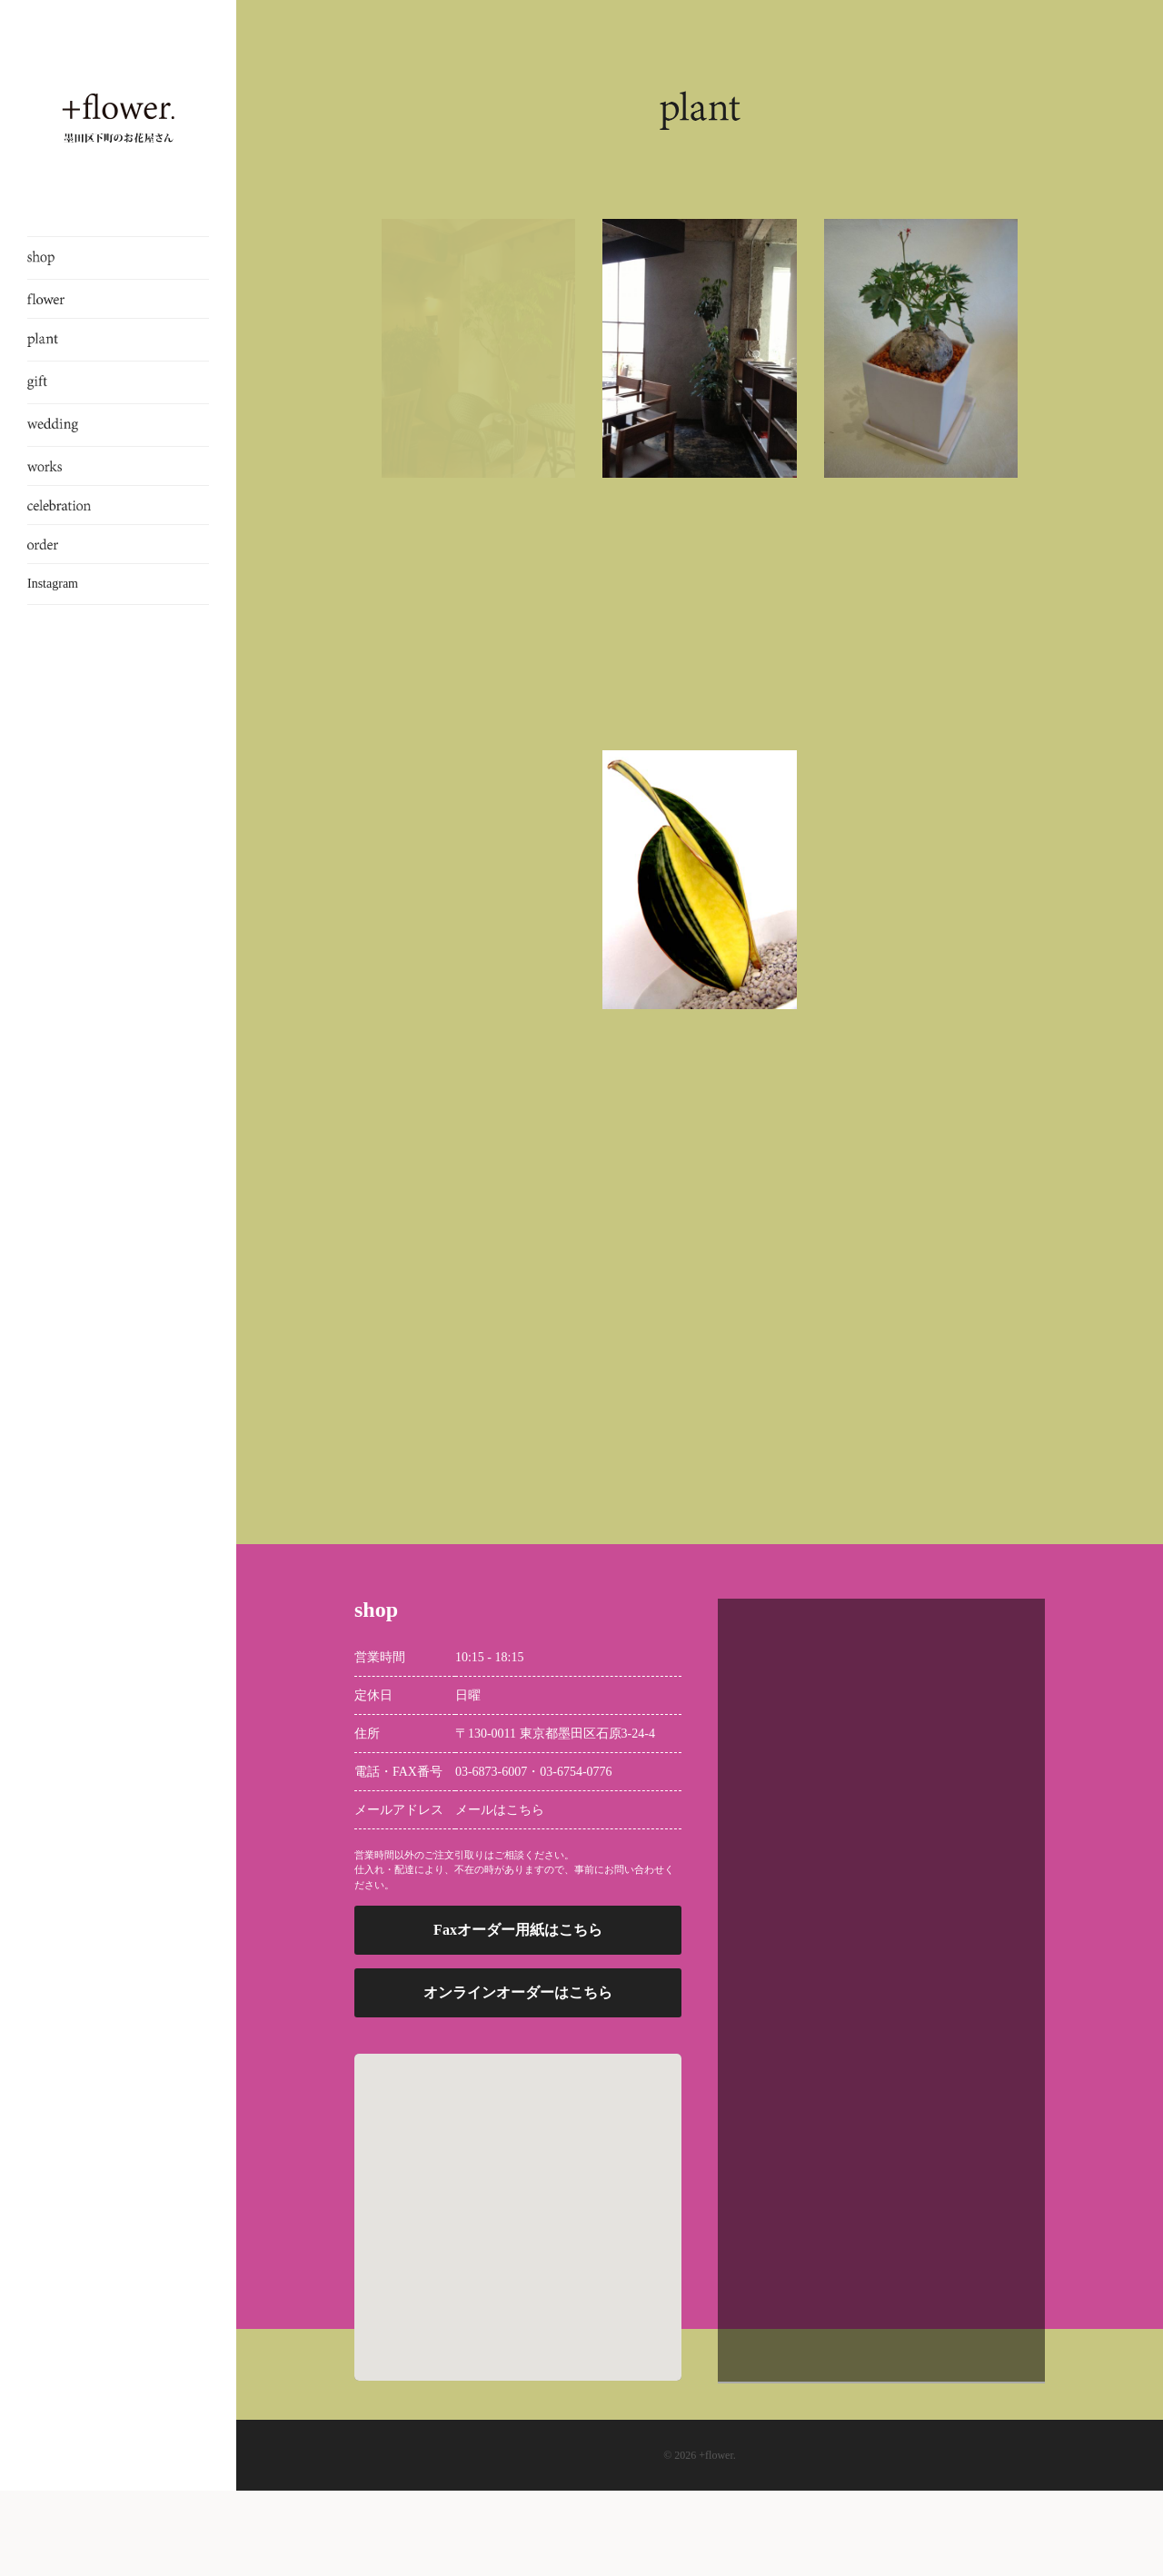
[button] (518, 2287)
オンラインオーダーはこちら (517, 2078)
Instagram (52, 583)
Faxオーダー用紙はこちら (517, 2016)
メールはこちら (499, 1895)
